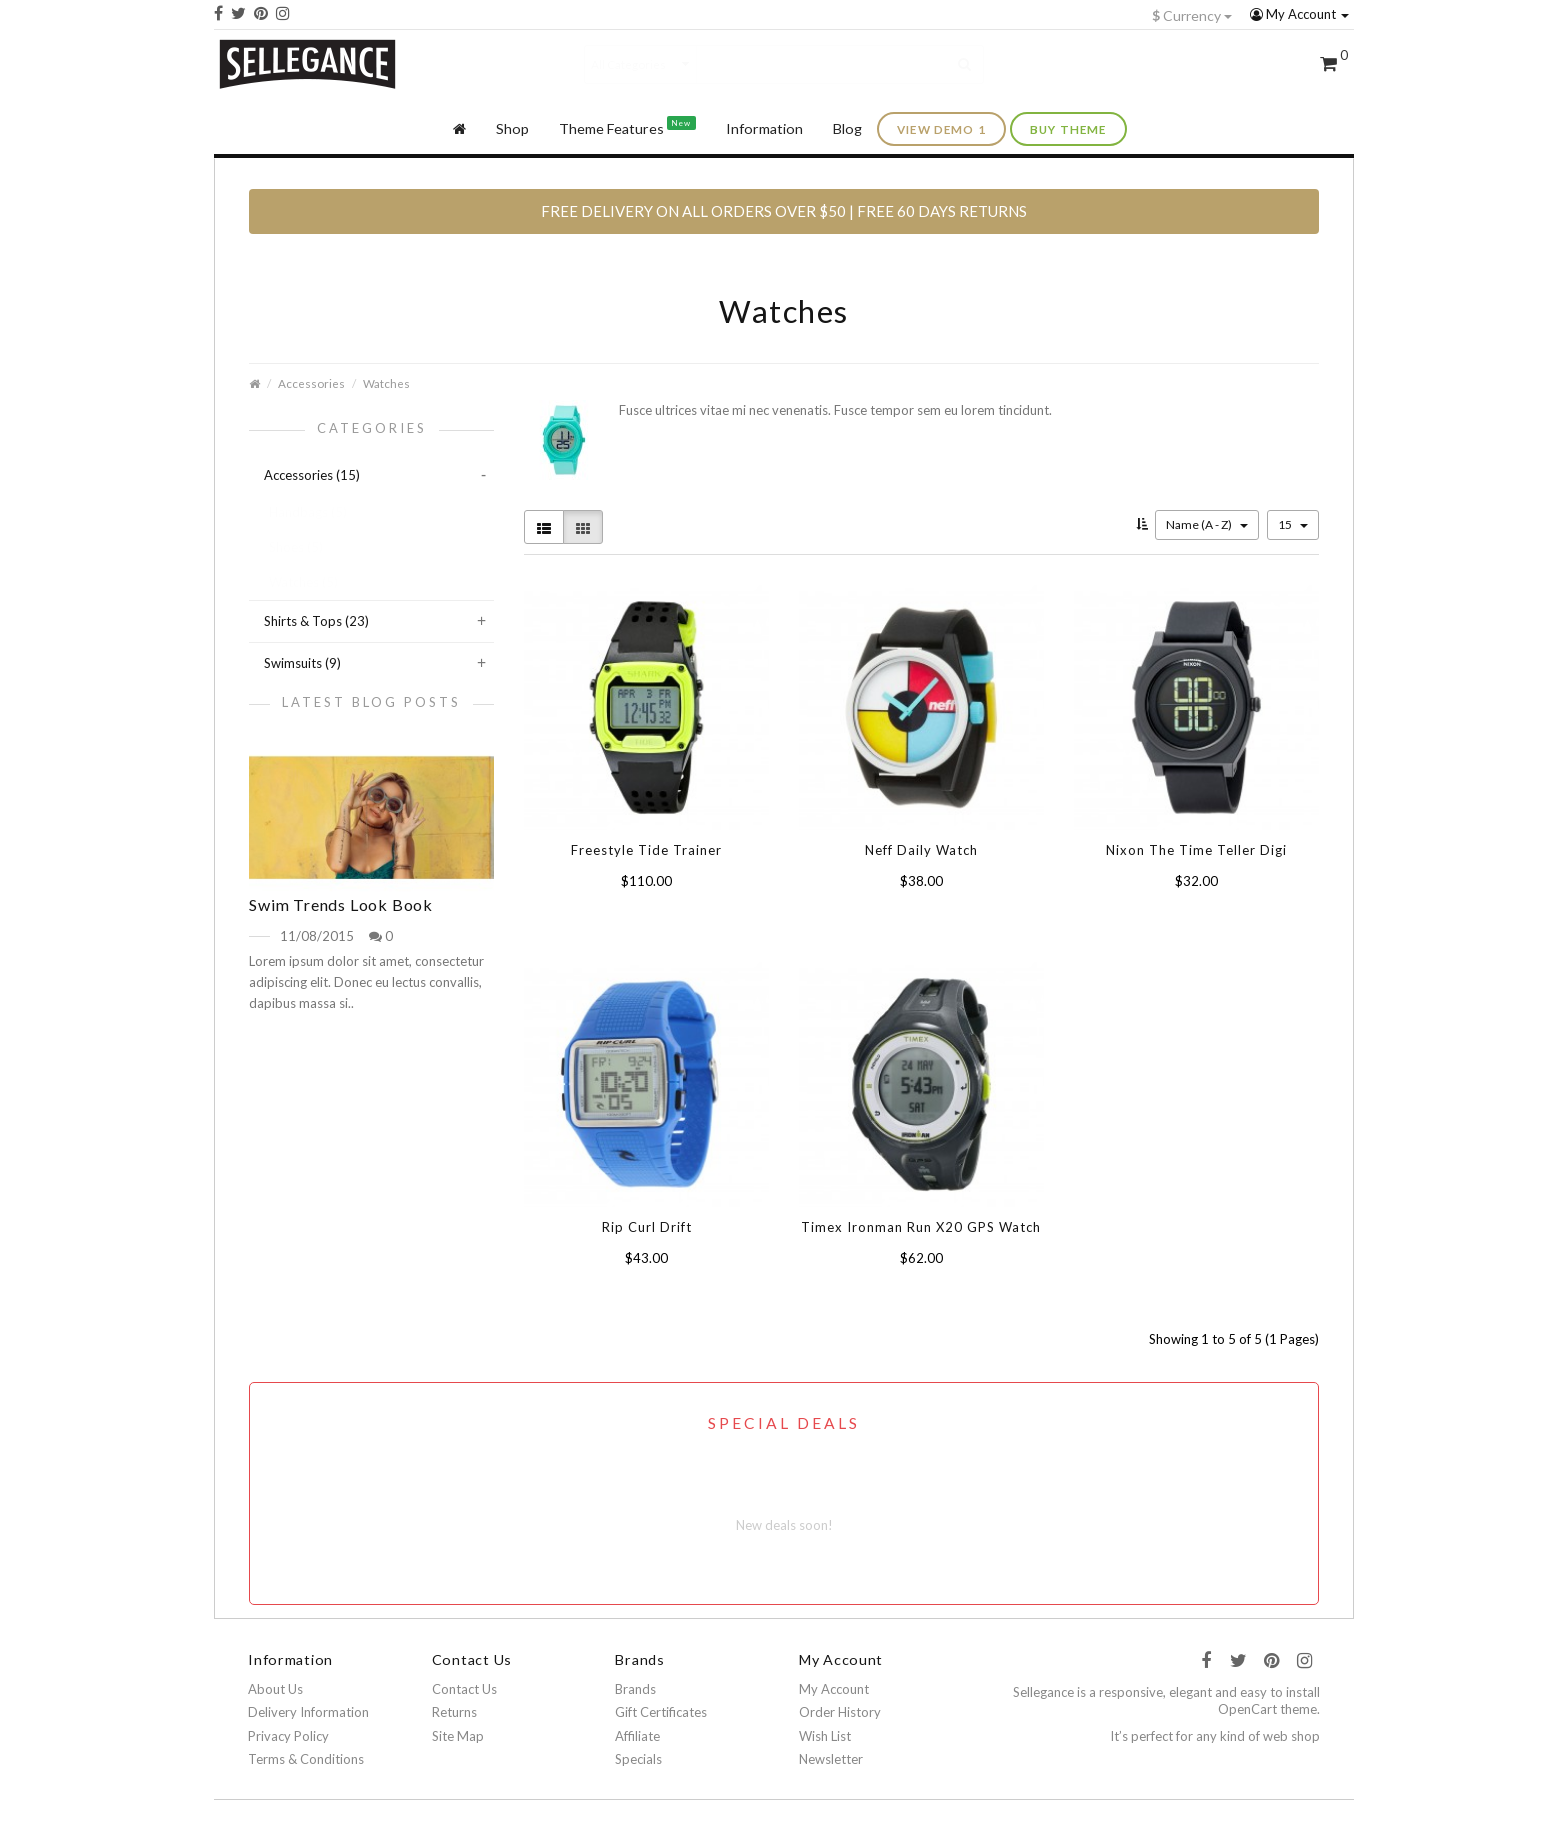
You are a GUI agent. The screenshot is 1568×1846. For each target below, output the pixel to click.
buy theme (1068, 129)
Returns (454, 1712)
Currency (1192, 15)
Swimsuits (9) (302, 663)
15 (1293, 524)
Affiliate (637, 1736)
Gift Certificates (661, 1712)
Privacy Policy (288, 1736)
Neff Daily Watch (921, 850)
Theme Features (628, 126)
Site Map (458, 1736)
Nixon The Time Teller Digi (1196, 850)
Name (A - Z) (1207, 524)
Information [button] (764, 128)
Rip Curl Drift (647, 1227)
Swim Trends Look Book (341, 904)
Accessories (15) (312, 475)
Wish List (825, 1736)
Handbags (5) (308, 512)
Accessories (311, 383)
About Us (275, 1689)
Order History (840, 1712)
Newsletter (831, 1759)
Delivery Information (308, 1712)
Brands (635, 1689)
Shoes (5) (296, 547)
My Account (1299, 14)
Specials (638, 1759)
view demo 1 (941, 129)
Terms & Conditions (306, 1759)
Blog (847, 128)
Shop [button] (512, 128)
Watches (386, 383)
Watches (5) (303, 582)
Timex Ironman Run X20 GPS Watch (921, 1227)
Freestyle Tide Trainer (646, 850)
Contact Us (464, 1689)
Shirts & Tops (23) (316, 621)
